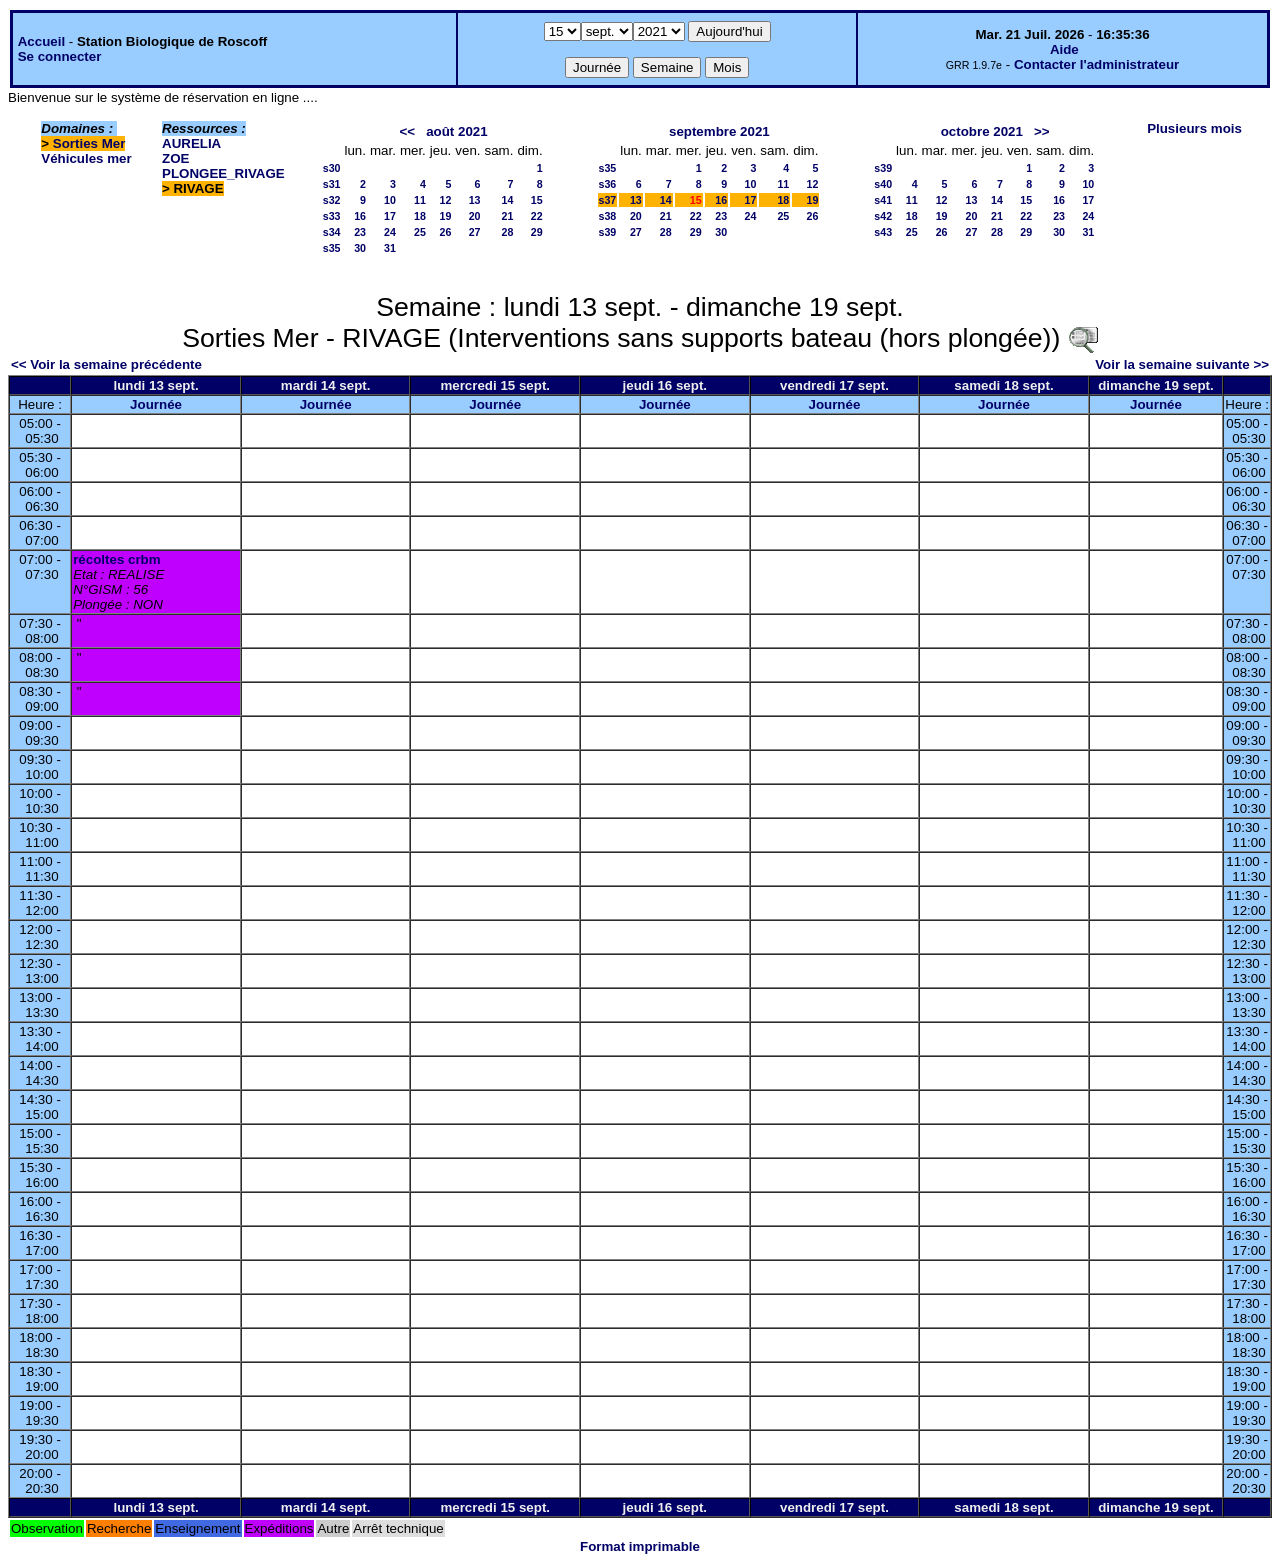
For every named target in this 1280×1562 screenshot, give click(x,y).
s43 (883, 232)
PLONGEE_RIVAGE (223, 173)
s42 (883, 216)
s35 (332, 248)
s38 (608, 216)
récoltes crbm (116, 559)
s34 (332, 232)
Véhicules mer (86, 158)
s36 (608, 184)
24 (390, 232)
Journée (156, 404)
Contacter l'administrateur (1096, 64)
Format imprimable (640, 1546)
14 (508, 200)
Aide (1064, 49)
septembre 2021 (719, 131)
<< (407, 131)
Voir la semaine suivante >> (1182, 364)
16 (360, 216)
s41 (883, 200)
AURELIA (191, 143)
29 (537, 232)
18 (420, 216)
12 (445, 200)
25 (420, 232)
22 (537, 216)
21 (508, 216)
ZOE (175, 158)
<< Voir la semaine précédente (106, 364)
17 (390, 216)
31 (390, 248)
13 (475, 200)
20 (475, 216)
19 (445, 216)
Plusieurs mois (1194, 128)
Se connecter (60, 56)
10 (390, 200)
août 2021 (457, 131)
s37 (608, 200)
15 (537, 200)
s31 (332, 184)
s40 (883, 184)
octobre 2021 (982, 131)
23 (360, 232)
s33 (332, 216)
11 (420, 200)
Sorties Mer (89, 143)
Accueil (41, 41)
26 (445, 232)
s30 (332, 168)
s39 (608, 232)
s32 (332, 200)
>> (1042, 131)
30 (360, 248)
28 (508, 232)
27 (475, 232)
